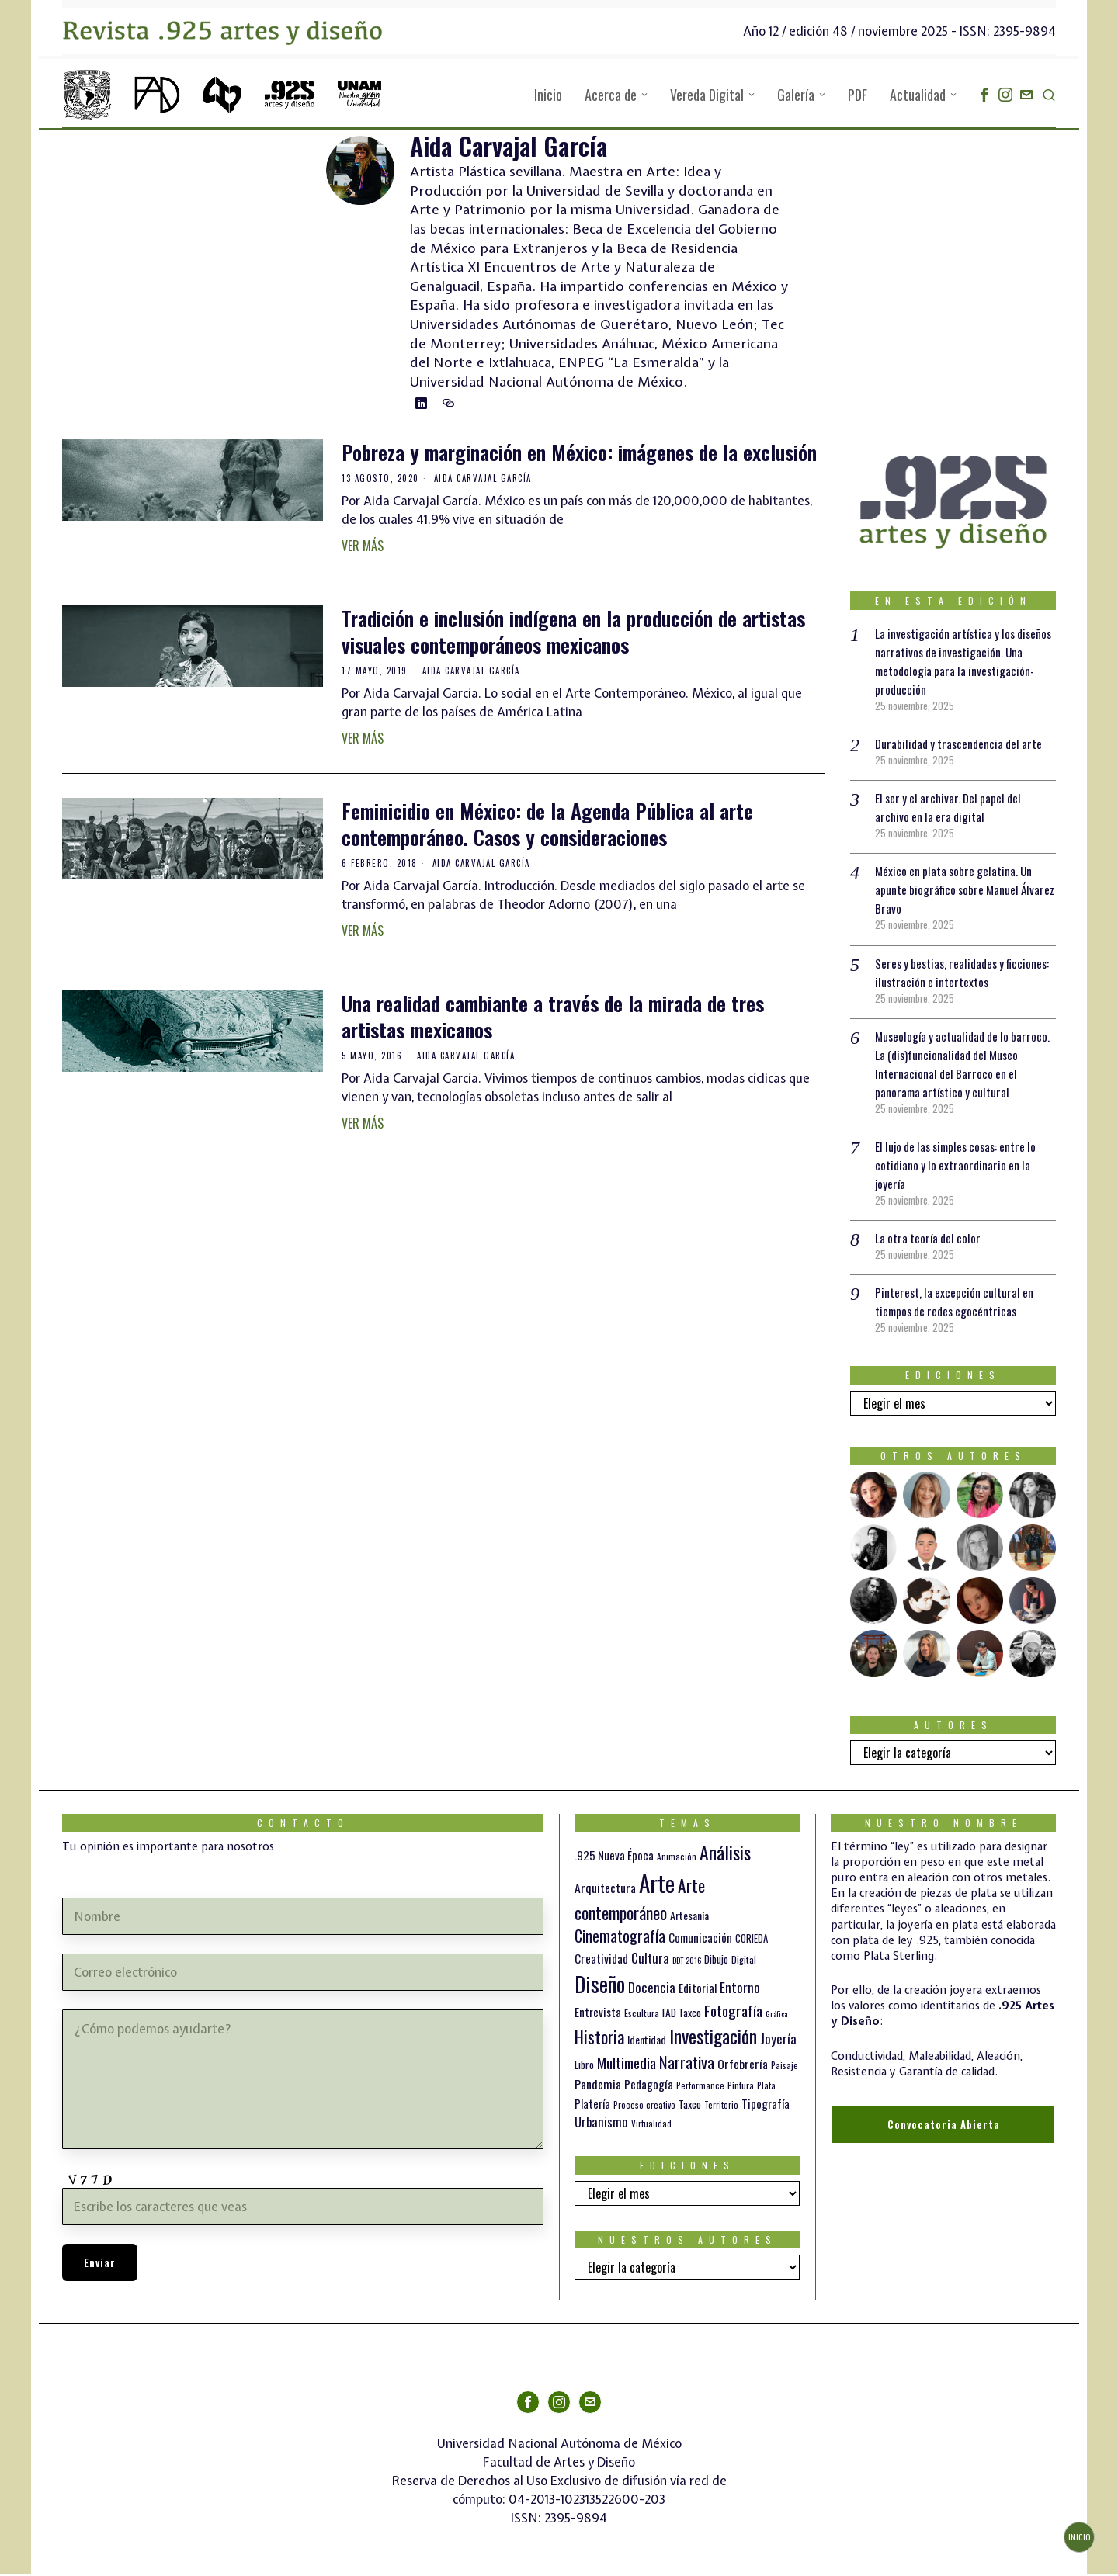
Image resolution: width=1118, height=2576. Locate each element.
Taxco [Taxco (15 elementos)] (690, 2106)
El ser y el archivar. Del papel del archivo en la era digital (952, 809)
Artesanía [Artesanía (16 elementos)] (689, 1917)
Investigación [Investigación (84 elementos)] (713, 2038)
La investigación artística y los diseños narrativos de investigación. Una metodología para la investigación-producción (961, 663)
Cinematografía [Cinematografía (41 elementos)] (620, 1938)
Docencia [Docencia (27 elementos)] (651, 1989)
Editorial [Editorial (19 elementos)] (698, 1990)
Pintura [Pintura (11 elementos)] (740, 2087)
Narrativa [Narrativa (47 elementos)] (686, 2064)
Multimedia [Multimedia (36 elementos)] (626, 2064)
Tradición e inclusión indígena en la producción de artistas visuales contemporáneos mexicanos (573, 634)
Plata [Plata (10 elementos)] (766, 2088)
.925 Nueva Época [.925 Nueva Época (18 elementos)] (614, 1857)
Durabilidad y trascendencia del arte (962, 746)
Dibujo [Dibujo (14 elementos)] (716, 1961)
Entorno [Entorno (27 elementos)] (740, 1989)
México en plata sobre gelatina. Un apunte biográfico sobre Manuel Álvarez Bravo (956, 892)
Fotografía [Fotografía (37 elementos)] (733, 2013)
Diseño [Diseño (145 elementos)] (600, 1986)
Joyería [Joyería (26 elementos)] (778, 2041)
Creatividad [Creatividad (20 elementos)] (601, 1960)
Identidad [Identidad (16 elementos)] (646, 2041)
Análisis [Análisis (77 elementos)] (725, 1854)
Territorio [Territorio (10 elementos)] (721, 2107)
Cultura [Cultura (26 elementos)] (650, 1960)
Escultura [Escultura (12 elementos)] (641, 2015)
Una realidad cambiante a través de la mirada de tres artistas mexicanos (553, 1019)
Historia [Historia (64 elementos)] (599, 2038)
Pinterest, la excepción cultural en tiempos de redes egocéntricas (956, 1304)
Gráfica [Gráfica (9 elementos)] (776, 2015)
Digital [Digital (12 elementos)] (743, 1961)
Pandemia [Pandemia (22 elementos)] (598, 2086)
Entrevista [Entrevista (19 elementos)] (598, 2014)
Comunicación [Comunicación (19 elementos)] (700, 1939)
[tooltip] (984, 94)
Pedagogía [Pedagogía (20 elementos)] (648, 2086)
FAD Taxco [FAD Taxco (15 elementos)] (681, 2015)
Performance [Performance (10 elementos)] (700, 2088)
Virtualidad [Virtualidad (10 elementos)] (651, 2126)
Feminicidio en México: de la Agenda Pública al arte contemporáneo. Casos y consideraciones (547, 826)
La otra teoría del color (930, 1240)
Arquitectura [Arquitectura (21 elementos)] (605, 1890)
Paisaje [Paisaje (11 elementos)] (784, 2067)
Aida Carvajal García (483, 480)
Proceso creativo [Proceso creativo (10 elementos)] (644, 2107)
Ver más (363, 548)
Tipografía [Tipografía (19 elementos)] (765, 2105)
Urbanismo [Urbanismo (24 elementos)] (601, 2124)
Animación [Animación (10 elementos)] (676, 1859)
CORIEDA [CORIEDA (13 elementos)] (751, 1940)
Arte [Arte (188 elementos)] (657, 1885)
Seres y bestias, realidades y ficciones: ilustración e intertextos (957, 974)
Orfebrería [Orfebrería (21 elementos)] (742, 2066)
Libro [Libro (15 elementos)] (584, 2067)
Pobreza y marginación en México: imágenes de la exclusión (579, 455)
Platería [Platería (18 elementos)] (592, 2105)
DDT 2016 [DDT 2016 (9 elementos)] (686, 1962)
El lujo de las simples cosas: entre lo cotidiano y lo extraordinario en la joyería (961, 1167)
